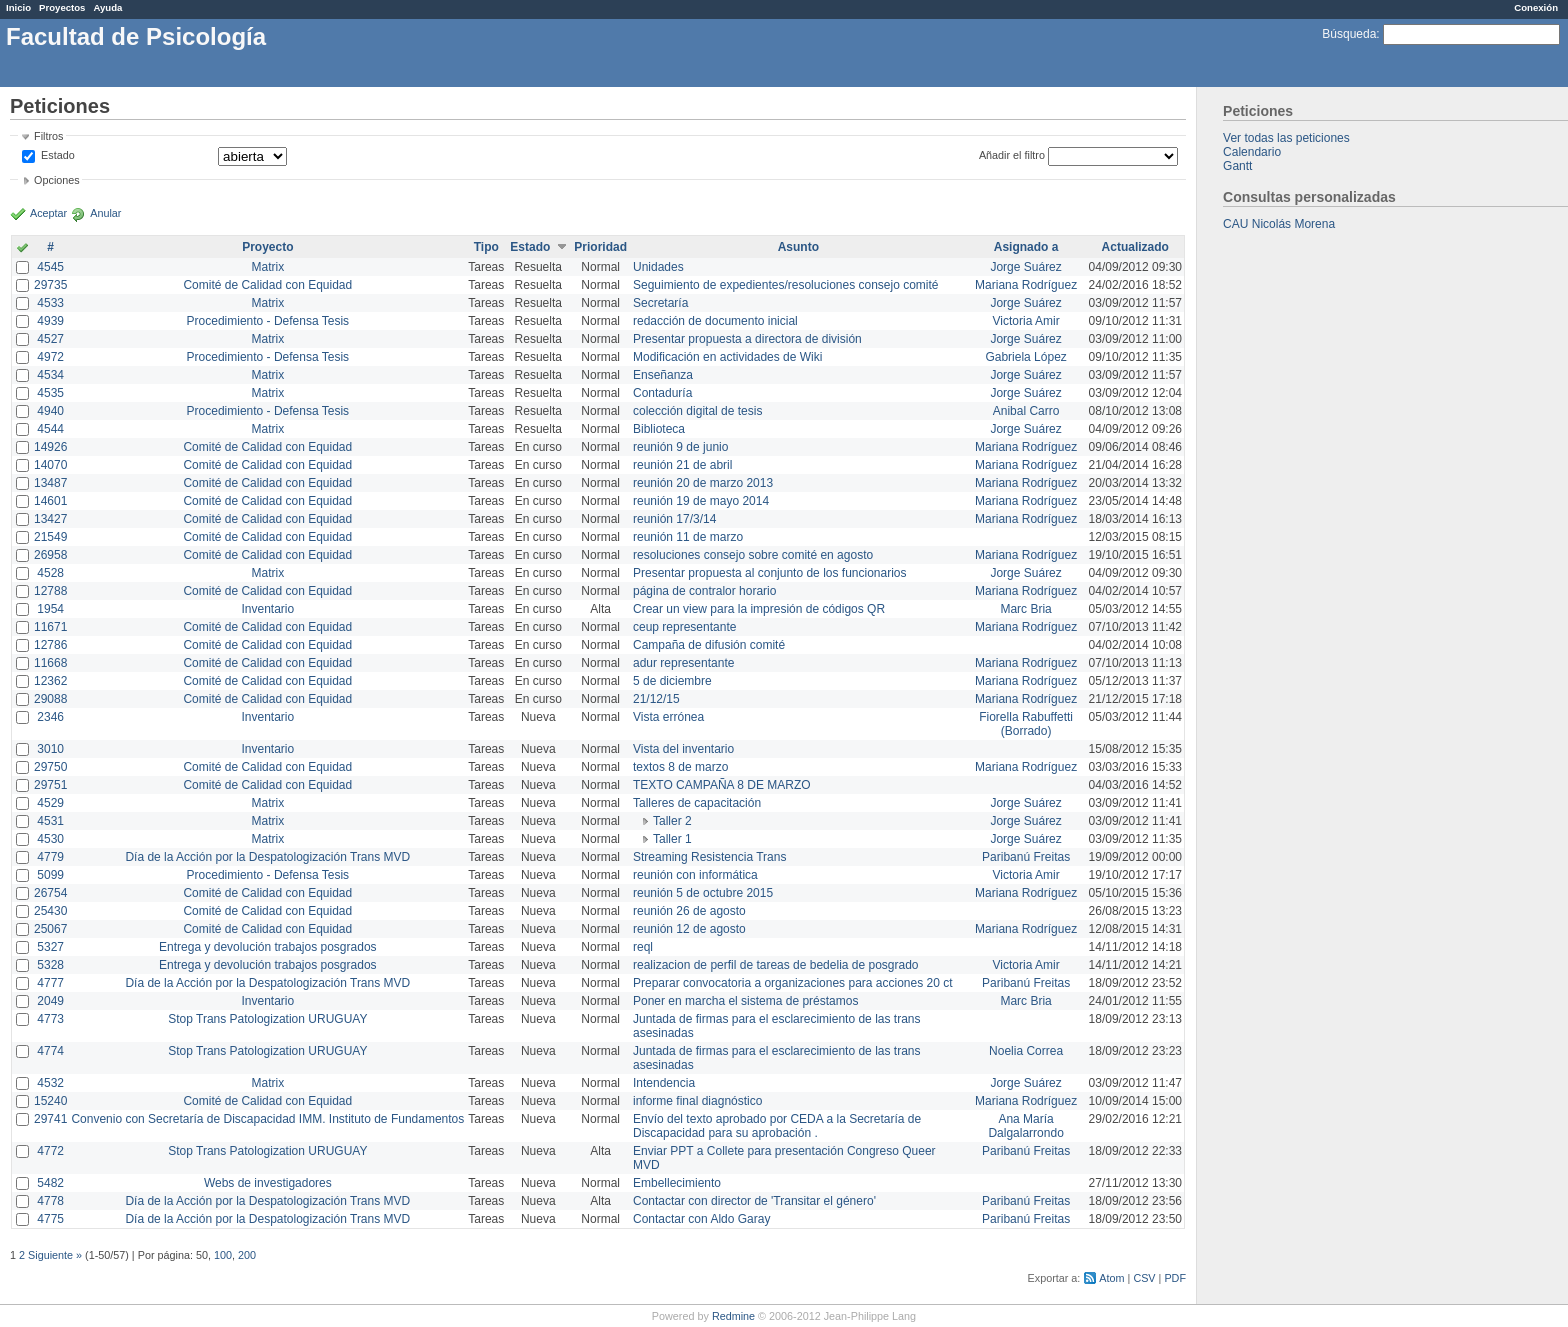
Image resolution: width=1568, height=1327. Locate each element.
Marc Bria (1025, 609)
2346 (50, 717)
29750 (50, 767)
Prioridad (600, 247)
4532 (50, 1083)
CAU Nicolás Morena (1279, 224)
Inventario (267, 609)
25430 (50, 911)
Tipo (486, 247)
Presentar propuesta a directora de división (747, 339)
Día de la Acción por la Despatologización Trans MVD (267, 857)
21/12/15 (656, 699)
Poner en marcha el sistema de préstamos (745, 1001)
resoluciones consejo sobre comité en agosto (753, 555)
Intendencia (664, 1083)
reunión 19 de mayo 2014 (701, 501)
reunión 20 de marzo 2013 (703, 483)
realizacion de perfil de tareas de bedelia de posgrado (776, 965)
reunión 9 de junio (680, 447)
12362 (50, 681)
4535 (50, 393)
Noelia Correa (1026, 1051)
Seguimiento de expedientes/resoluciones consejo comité (786, 285)
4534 (50, 375)
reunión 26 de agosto (689, 911)
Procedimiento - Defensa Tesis (268, 321)
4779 (50, 857)
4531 (50, 821)
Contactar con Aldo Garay (701, 1219)
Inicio (18, 7)
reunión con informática (695, 875)
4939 (50, 321)
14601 (50, 501)
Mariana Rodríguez (1026, 285)
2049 (50, 1001)
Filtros (48, 136)
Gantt (1237, 166)
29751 (50, 785)
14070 (50, 465)
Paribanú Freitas (1026, 857)
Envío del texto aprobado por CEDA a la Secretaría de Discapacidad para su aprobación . (777, 1126)
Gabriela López (1025, 357)
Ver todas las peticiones (1286, 138)
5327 (50, 947)
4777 (50, 983)
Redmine (733, 1316)
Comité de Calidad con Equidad (267, 285)
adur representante (683, 663)
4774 (50, 1051)
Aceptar (48, 213)
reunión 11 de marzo (688, 537)
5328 (50, 965)
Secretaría (660, 303)
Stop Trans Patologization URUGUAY (267, 1019)
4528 (50, 573)
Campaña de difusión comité (709, 645)
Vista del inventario (683, 749)
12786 (50, 645)
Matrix (267, 267)
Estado (58, 155)
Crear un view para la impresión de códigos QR (759, 609)
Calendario (1252, 152)
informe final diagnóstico (697, 1101)
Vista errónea (668, 717)
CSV (1144, 1278)
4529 (50, 803)
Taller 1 (672, 839)
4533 (50, 303)
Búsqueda (1349, 34)
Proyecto (267, 247)
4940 (50, 411)
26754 (50, 893)
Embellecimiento (677, 1183)
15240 (50, 1101)
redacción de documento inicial (715, 321)
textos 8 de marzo (680, 767)
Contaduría (662, 393)
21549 (50, 537)
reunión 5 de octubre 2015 (703, 893)
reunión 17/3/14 (674, 519)
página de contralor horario (704, 591)
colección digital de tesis (697, 411)
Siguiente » (55, 1255)
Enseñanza (663, 375)
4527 (50, 339)
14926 (50, 447)
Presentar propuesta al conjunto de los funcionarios (770, 573)
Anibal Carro (1026, 411)
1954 (50, 609)
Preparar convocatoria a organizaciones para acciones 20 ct (793, 983)
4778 (50, 1201)
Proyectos (62, 7)
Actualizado (1135, 247)
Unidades (658, 267)
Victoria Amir (1026, 321)
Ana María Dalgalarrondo (1025, 1126)
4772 (50, 1151)
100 (223, 1255)
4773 (50, 1019)
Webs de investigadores (268, 1183)
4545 (50, 267)
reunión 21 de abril (682, 465)
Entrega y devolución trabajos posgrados (267, 947)
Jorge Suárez (1025, 267)
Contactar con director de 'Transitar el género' (754, 1201)
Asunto (798, 247)
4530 (50, 839)
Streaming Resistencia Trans (709, 857)
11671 (50, 627)
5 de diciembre (672, 681)
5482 (50, 1183)
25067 (50, 929)
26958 (50, 555)
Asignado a (1026, 247)
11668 (50, 663)
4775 (50, 1219)
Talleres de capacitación (697, 803)
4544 (50, 429)
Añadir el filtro (1012, 155)
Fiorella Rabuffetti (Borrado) (1026, 724)
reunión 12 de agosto (689, 929)
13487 (50, 483)
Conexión (1536, 7)
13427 (50, 519)
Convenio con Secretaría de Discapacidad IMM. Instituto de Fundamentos (267, 1119)
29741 (50, 1119)
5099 (50, 875)
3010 (50, 749)
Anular (105, 213)
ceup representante (684, 627)
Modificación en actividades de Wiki (727, 357)
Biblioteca (659, 429)
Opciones (57, 180)
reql (643, 947)
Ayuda (107, 7)
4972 (50, 357)
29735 (50, 285)
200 (247, 1255)
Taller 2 (672, 821)
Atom (1111, 1278)
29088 (50, 699)
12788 (50, 591)
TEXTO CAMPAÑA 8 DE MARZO (722, 785)
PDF (1175, 1278)
